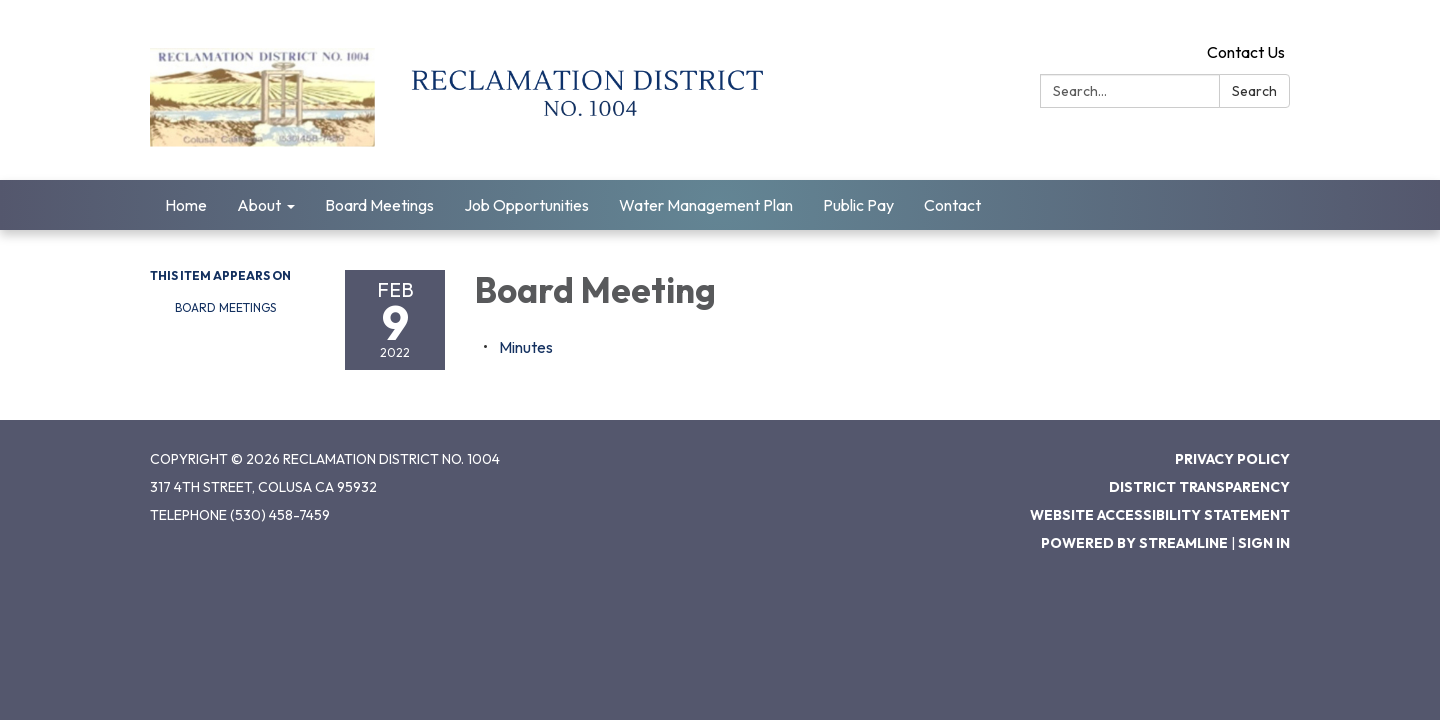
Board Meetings (225, 307)
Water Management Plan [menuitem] (706, 205)
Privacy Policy (1232, 459)
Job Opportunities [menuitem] (526, 205)
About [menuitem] (259, 205)
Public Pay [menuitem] (858, 205)
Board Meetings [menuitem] (379, 205)
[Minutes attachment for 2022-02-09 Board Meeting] (526, 347)
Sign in (1264, 543)
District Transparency (1199, 487)
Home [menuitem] (186, 205)
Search (1254, 91)
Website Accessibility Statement (1160, 515)
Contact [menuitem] (952, 205)
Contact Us (1246, 52)
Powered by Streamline (1134, 543)
